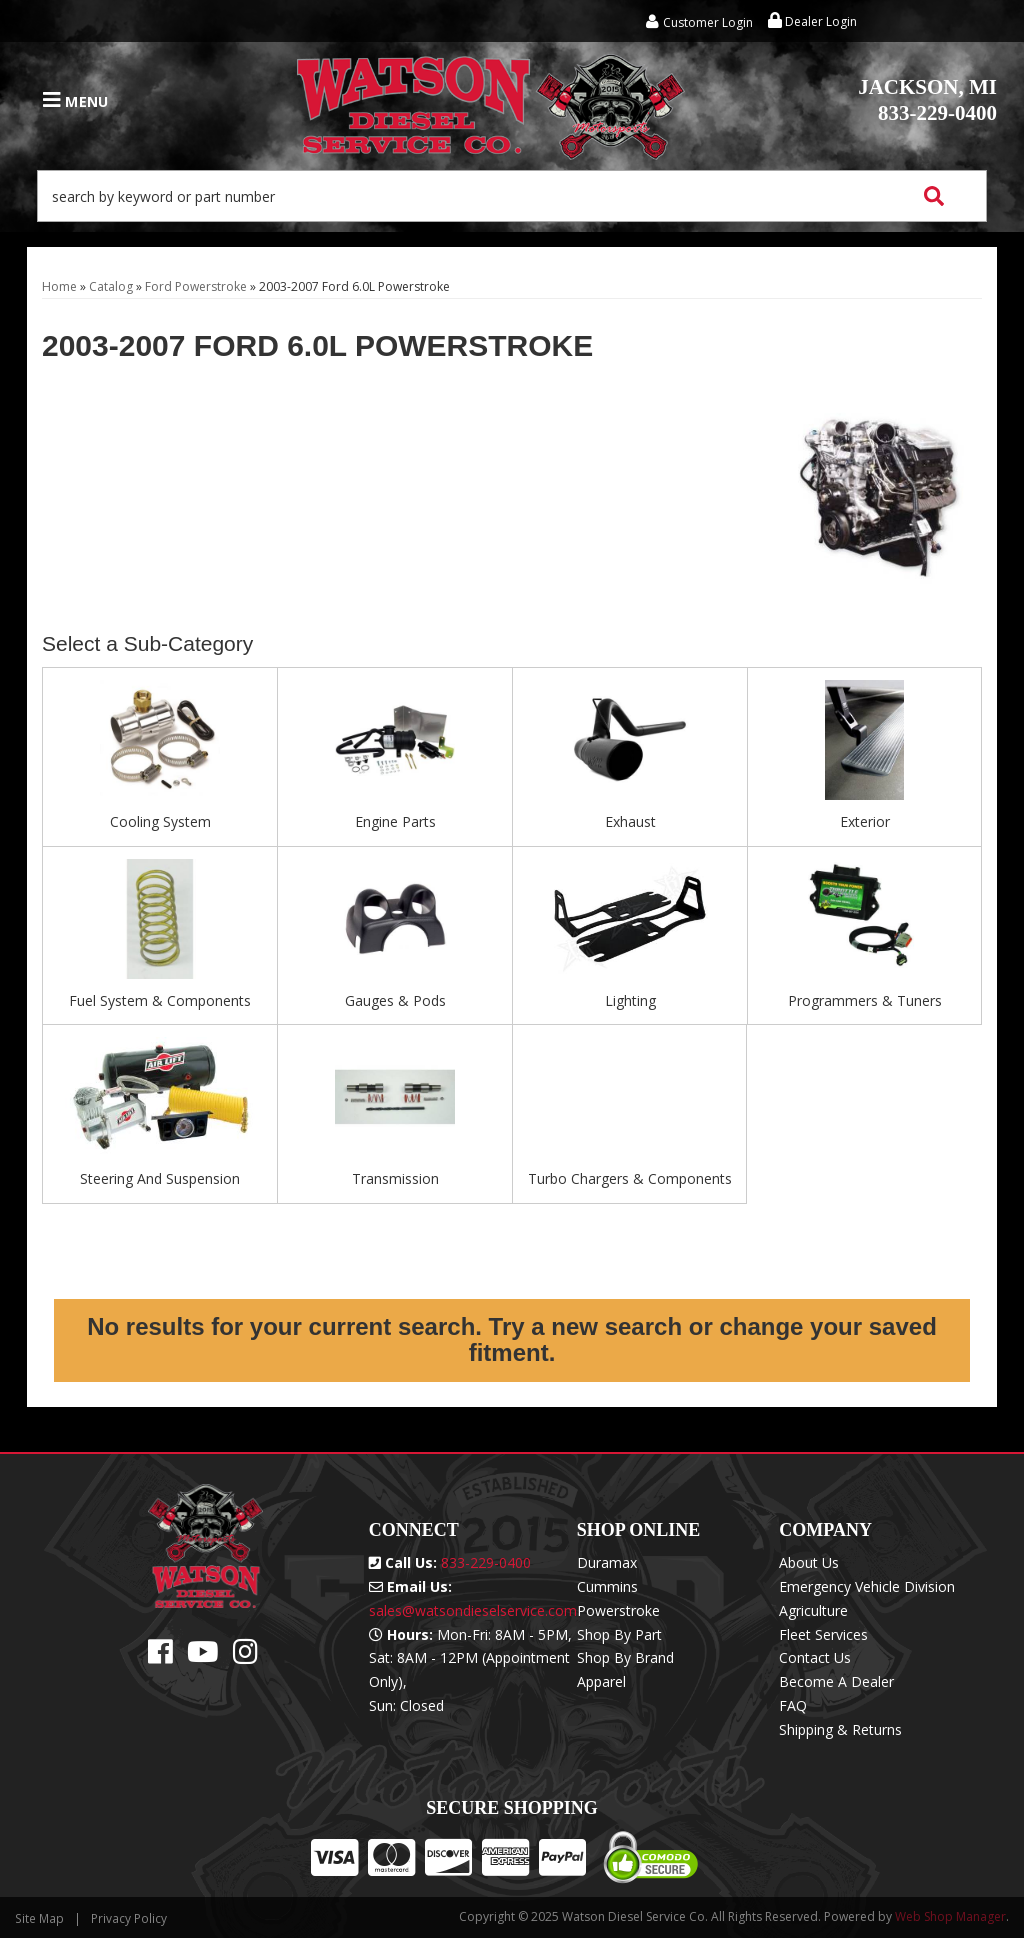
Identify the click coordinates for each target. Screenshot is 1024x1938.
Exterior (865, 821)
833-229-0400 (927, 100)
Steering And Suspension (160, 1178)
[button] (512, 196)
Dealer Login (812, 21)
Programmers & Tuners (865, 1000)
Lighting (630, 1000)
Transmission (395, 1178)
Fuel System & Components (160, 1000)
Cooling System (160, 821)
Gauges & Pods (395, 1000)
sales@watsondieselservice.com (473, 1610)
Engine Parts (395, 821)
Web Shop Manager (950, 1916)
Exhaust (630, 821)
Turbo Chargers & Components (630, 1178)
